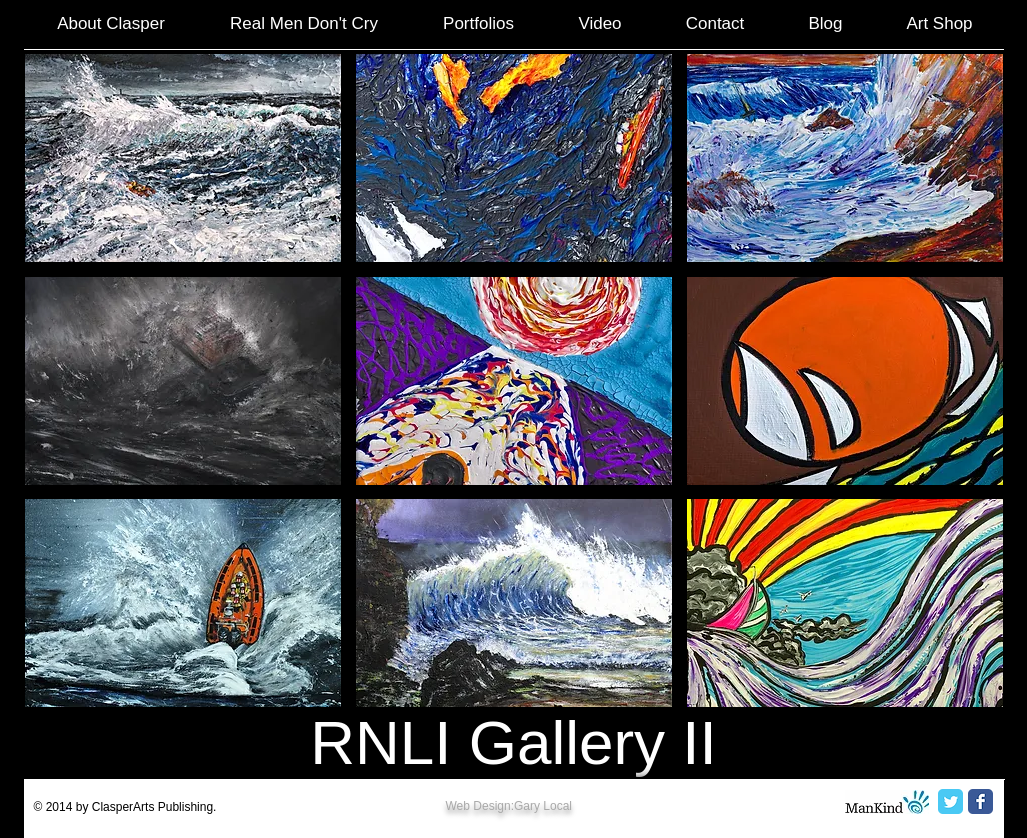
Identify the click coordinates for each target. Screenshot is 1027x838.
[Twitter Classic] (950, 801)
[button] (183, 158)
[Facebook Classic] (980, 801)
